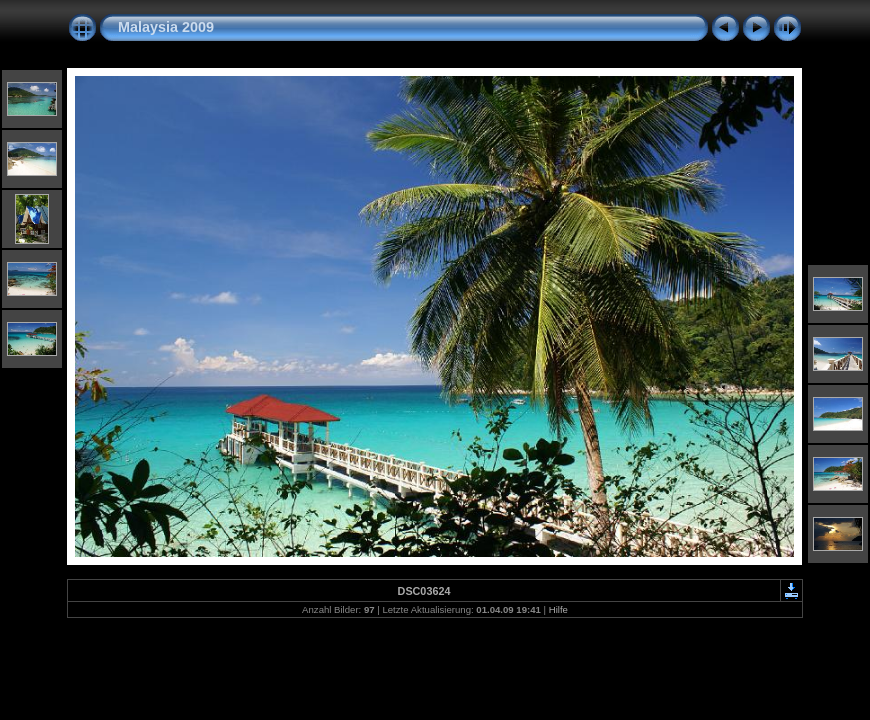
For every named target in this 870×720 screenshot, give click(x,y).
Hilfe (558, 609)
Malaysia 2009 (166, 27)
